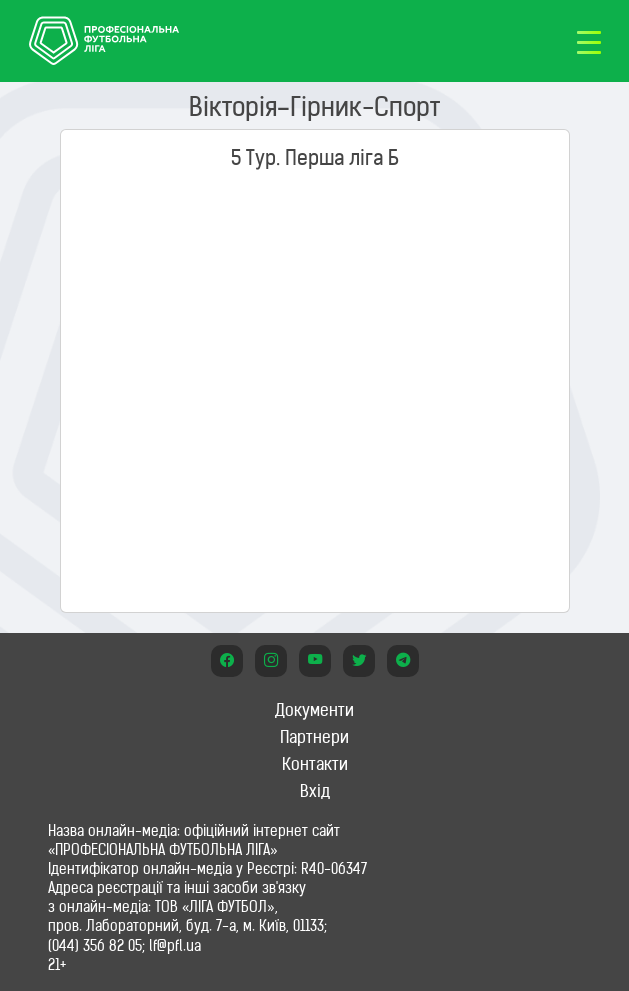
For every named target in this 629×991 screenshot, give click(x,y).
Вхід (315, 791)
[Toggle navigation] (589, 41)
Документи (314, 710)
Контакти (315, 764)
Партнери (314, 737)
